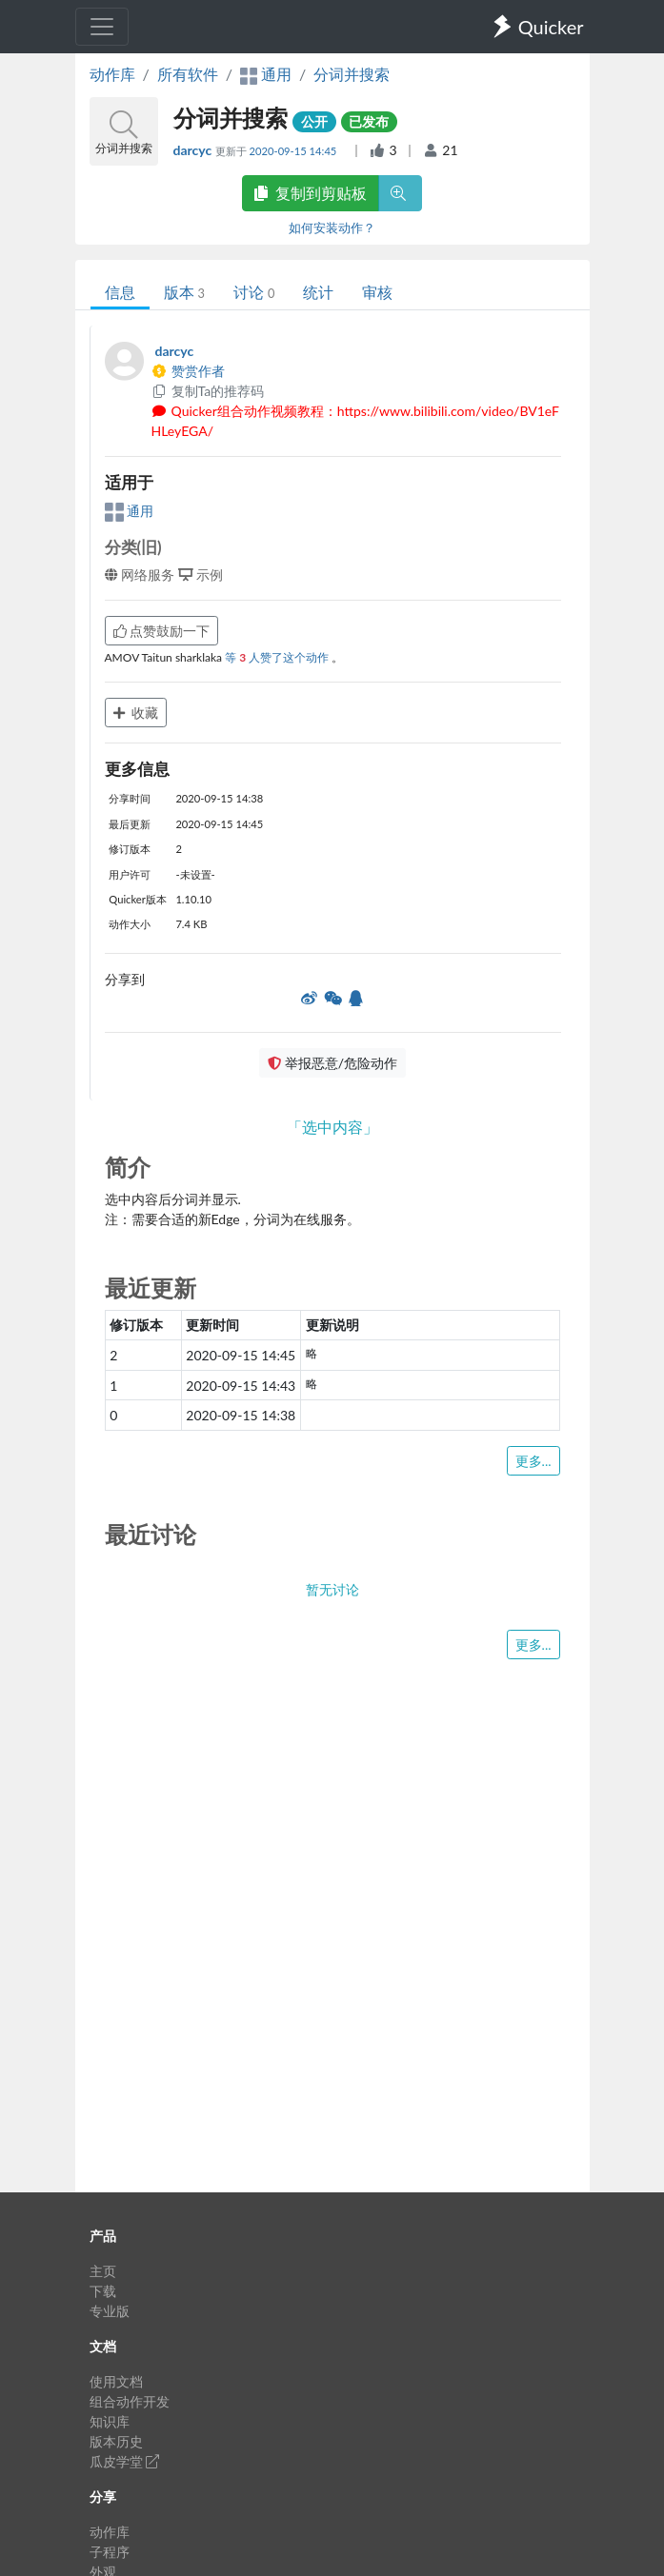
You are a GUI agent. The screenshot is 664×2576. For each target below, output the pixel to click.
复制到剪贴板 (310, 193)
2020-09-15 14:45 (295, 151)
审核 (377, 292)
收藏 (136, 712)
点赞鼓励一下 (162, 631)
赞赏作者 (188, 371)
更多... (533, 1461)
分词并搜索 (351, 74)
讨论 (253, 292)
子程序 (110, 2552)
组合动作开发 (130, 2401)
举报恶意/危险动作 (332, 1063)
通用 (129, 511)
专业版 (110, 2311)
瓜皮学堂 (125, 2461)
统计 (318, 292)
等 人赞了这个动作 (278, 657)
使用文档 (116, 2381)
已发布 (369, 121)
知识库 (110, 2421)
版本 (184, 292)
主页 (103, 2271)
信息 (120, 292)
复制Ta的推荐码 (208, 391)
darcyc (194, 150)
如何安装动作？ (332, 227)
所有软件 (187, 74)
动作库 (112, 74)
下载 (103, 2291)
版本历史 (116, 2441)
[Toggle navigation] (102, 27)
